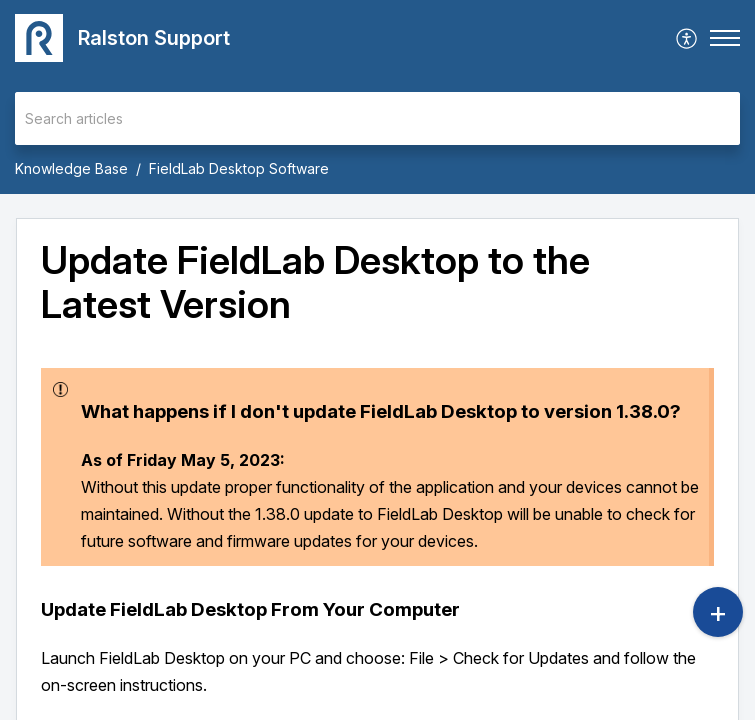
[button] (687, 38)
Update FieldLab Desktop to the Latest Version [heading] (315, 283)
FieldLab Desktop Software (239, 168)
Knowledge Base (71, 168)
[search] (377, 118)
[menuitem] (687, 38)
